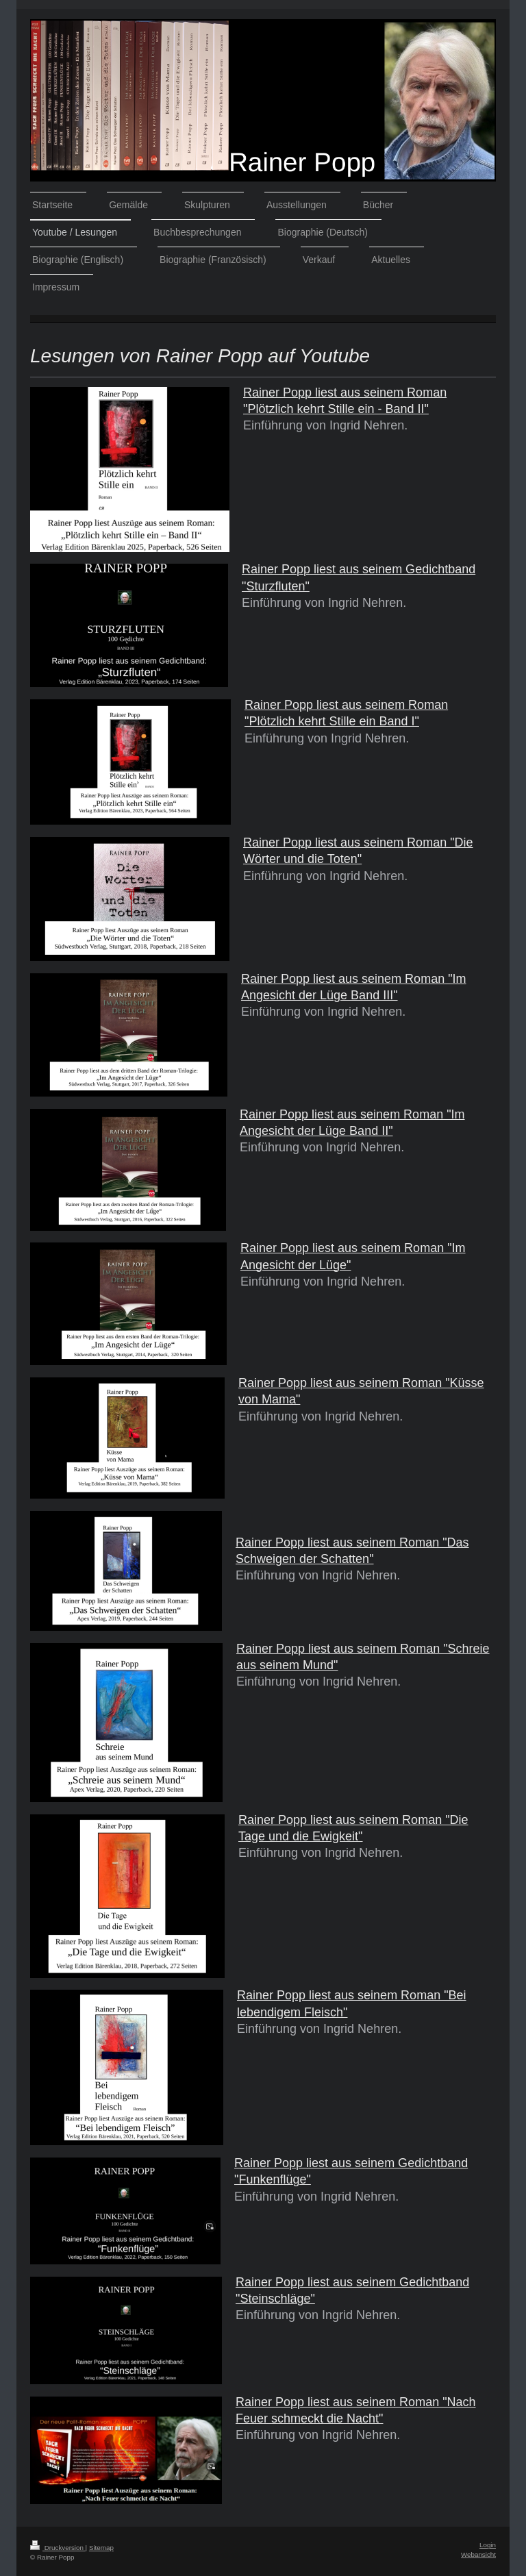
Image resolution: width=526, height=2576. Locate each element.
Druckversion (58, 2547)
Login (487, 2545)
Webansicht (478, 2554)
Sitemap (101, 2547)
